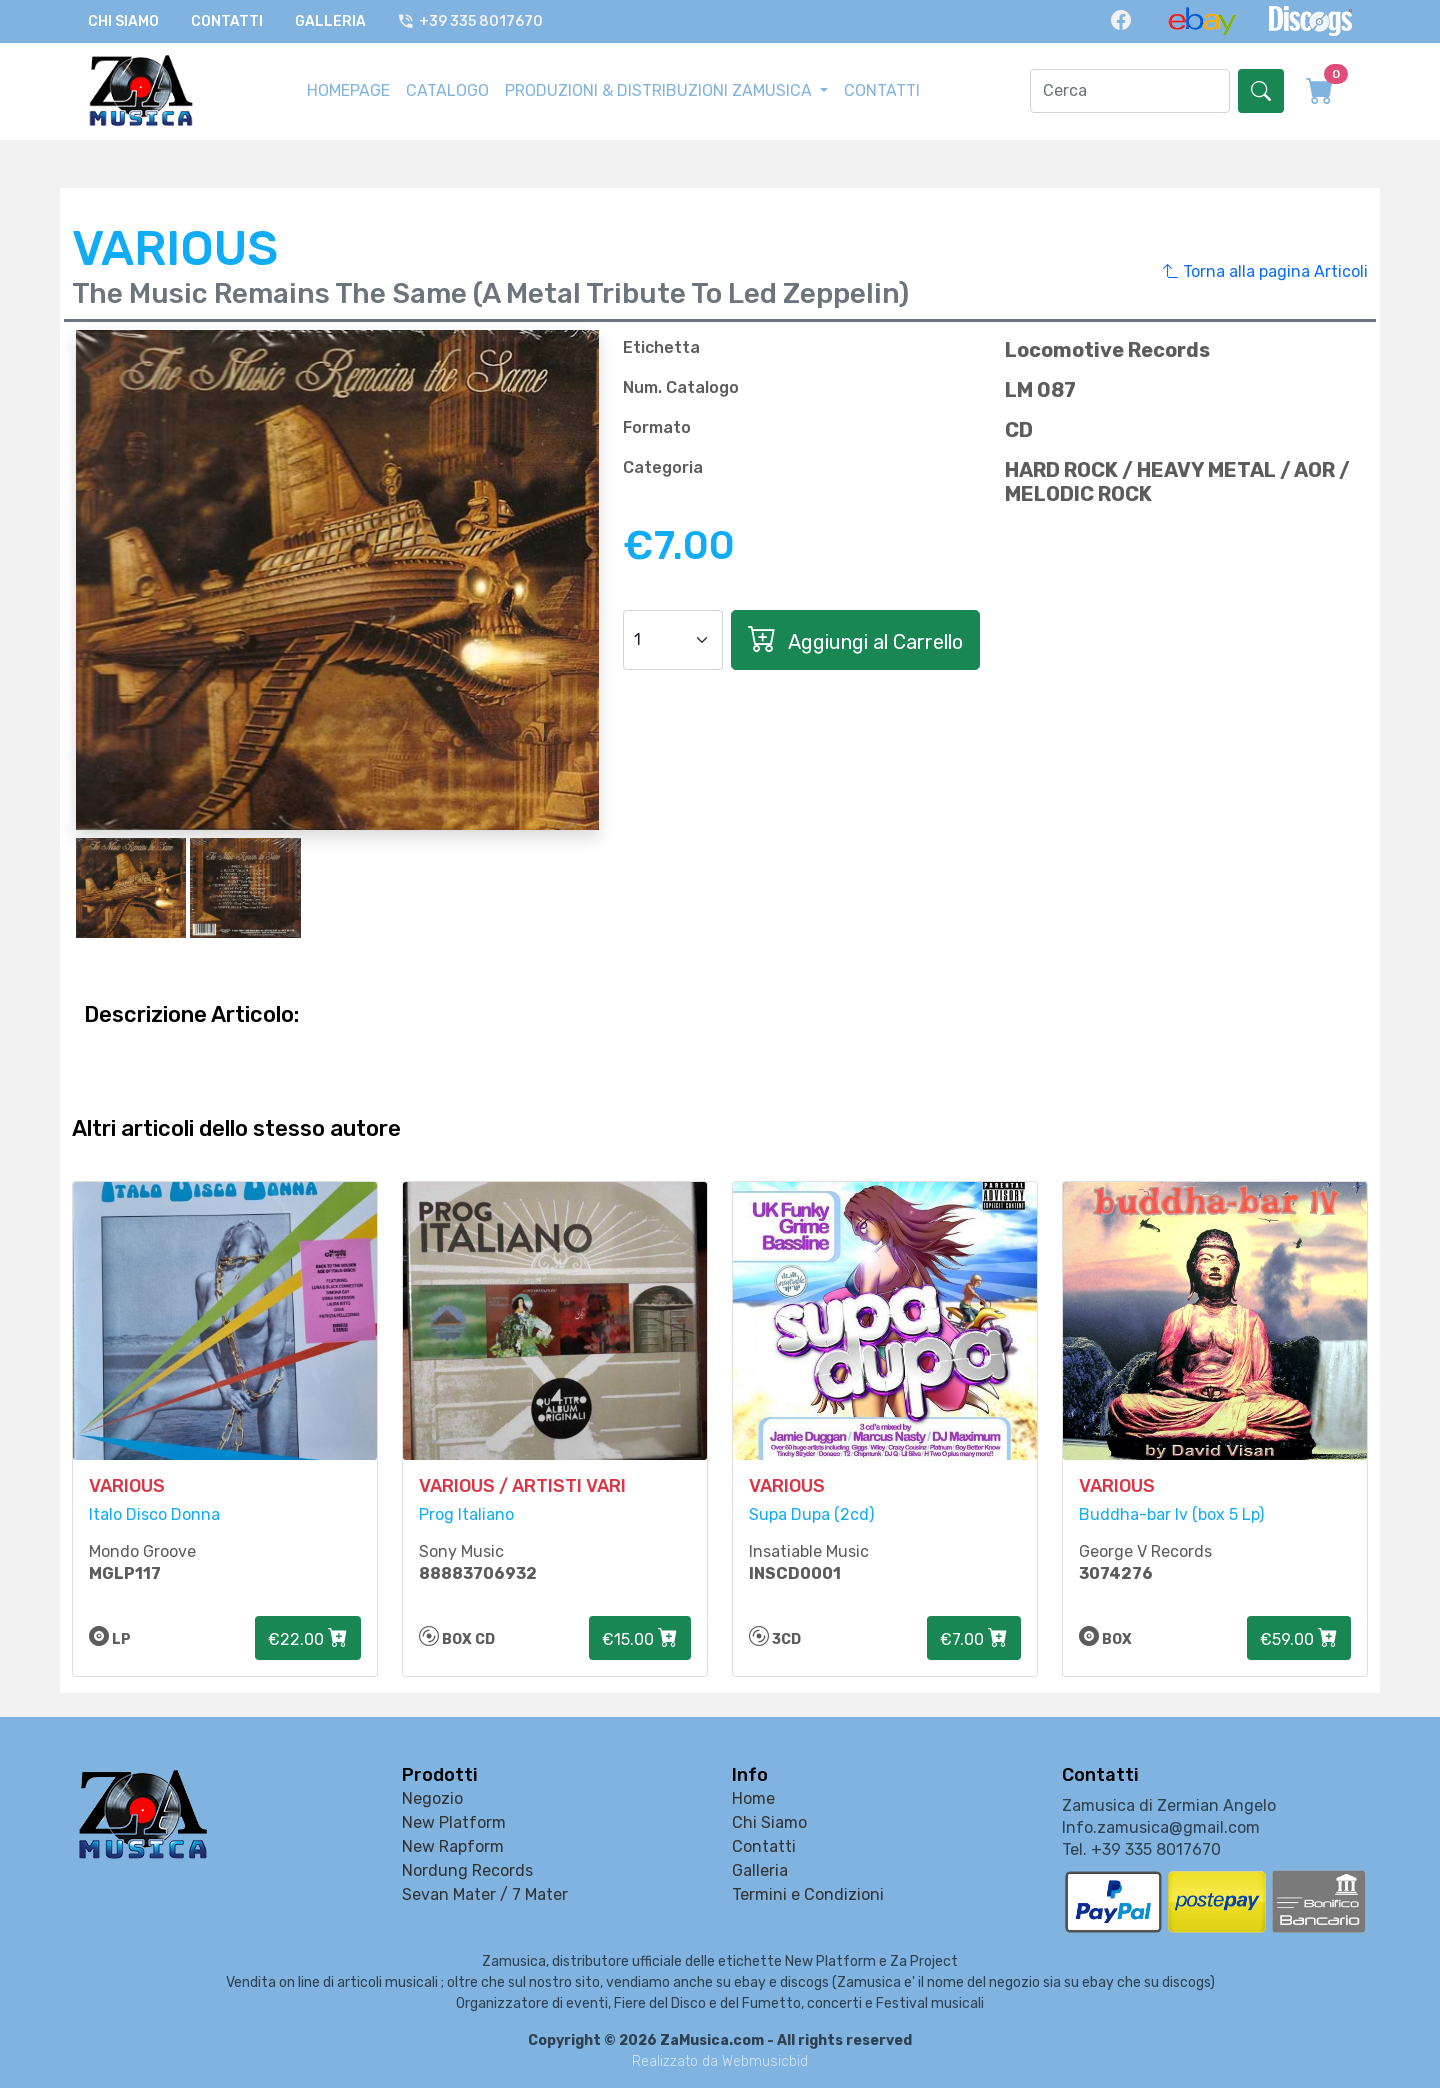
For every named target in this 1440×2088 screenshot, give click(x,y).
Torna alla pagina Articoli (1265, 271)
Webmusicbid (765, 2061)
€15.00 (640, 1639)
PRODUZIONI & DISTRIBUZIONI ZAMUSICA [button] (660, 90)
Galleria (330, 21)
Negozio (432, 1799)
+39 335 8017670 (471, 21)
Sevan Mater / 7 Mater (485, 1895)
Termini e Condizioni (808, 1895)
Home (753, 1799)
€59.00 (1299, 1639)
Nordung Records (467, 1871)
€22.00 (308, 1639)
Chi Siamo (123, 21)
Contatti (227, 21)
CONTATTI (882, 90)
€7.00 (974, 1639)
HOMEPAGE (348, 90)
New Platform (454, 1823)
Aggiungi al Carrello (855, 639)
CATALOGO (447, 90)
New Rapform (453, 1847)
